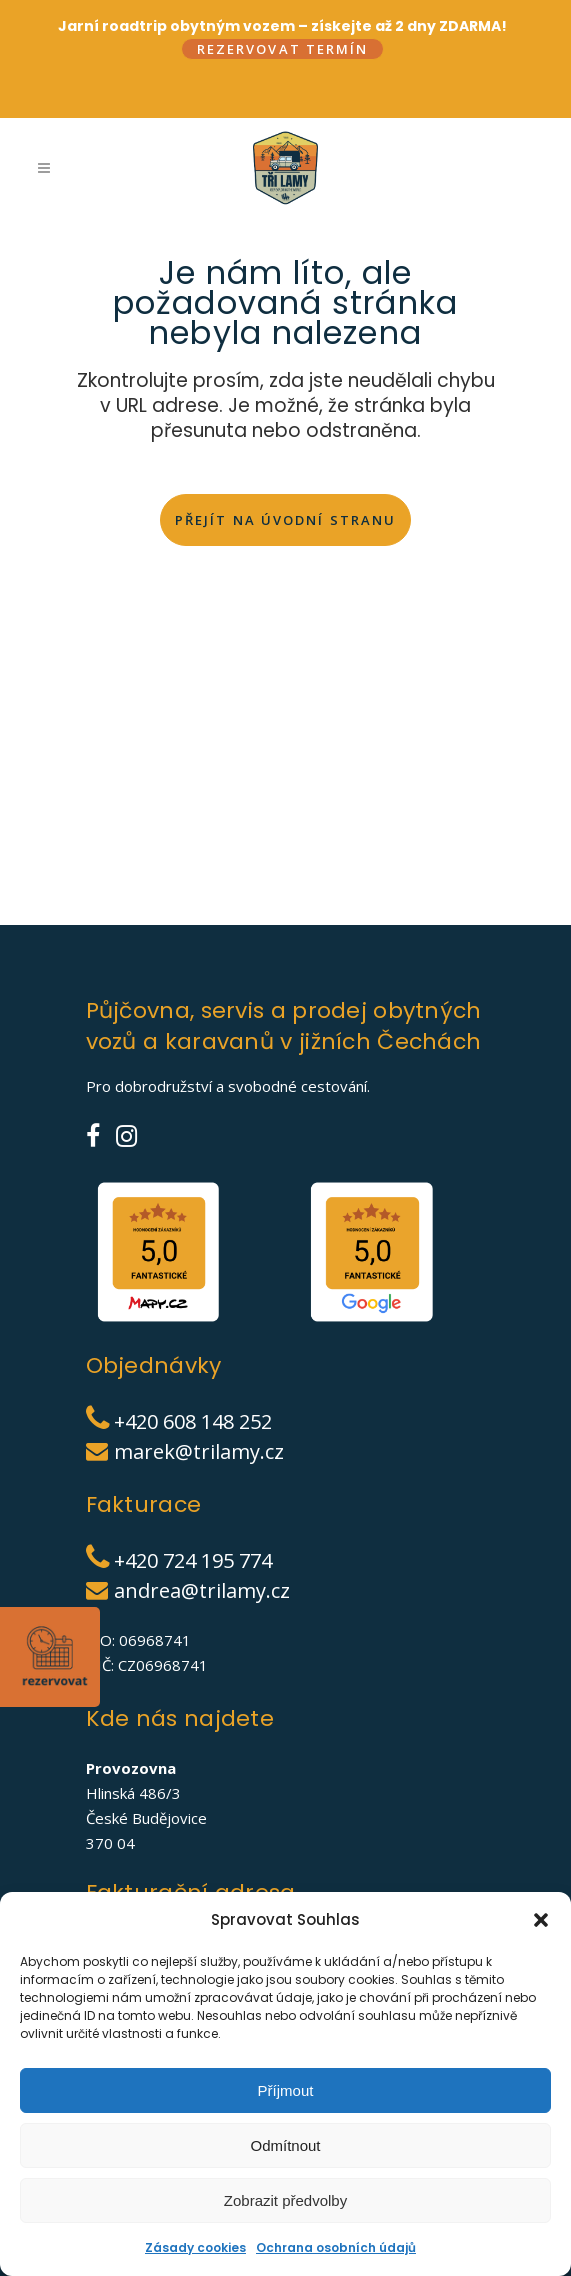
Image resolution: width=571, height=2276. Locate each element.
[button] (541, 1920)
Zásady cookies (195, 2247)
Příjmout (286, 2090)
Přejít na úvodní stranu (285, 522)
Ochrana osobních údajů (336, 2247)
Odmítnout (285, 2145)
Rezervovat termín (283, 49)
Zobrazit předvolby (285, 2200)
